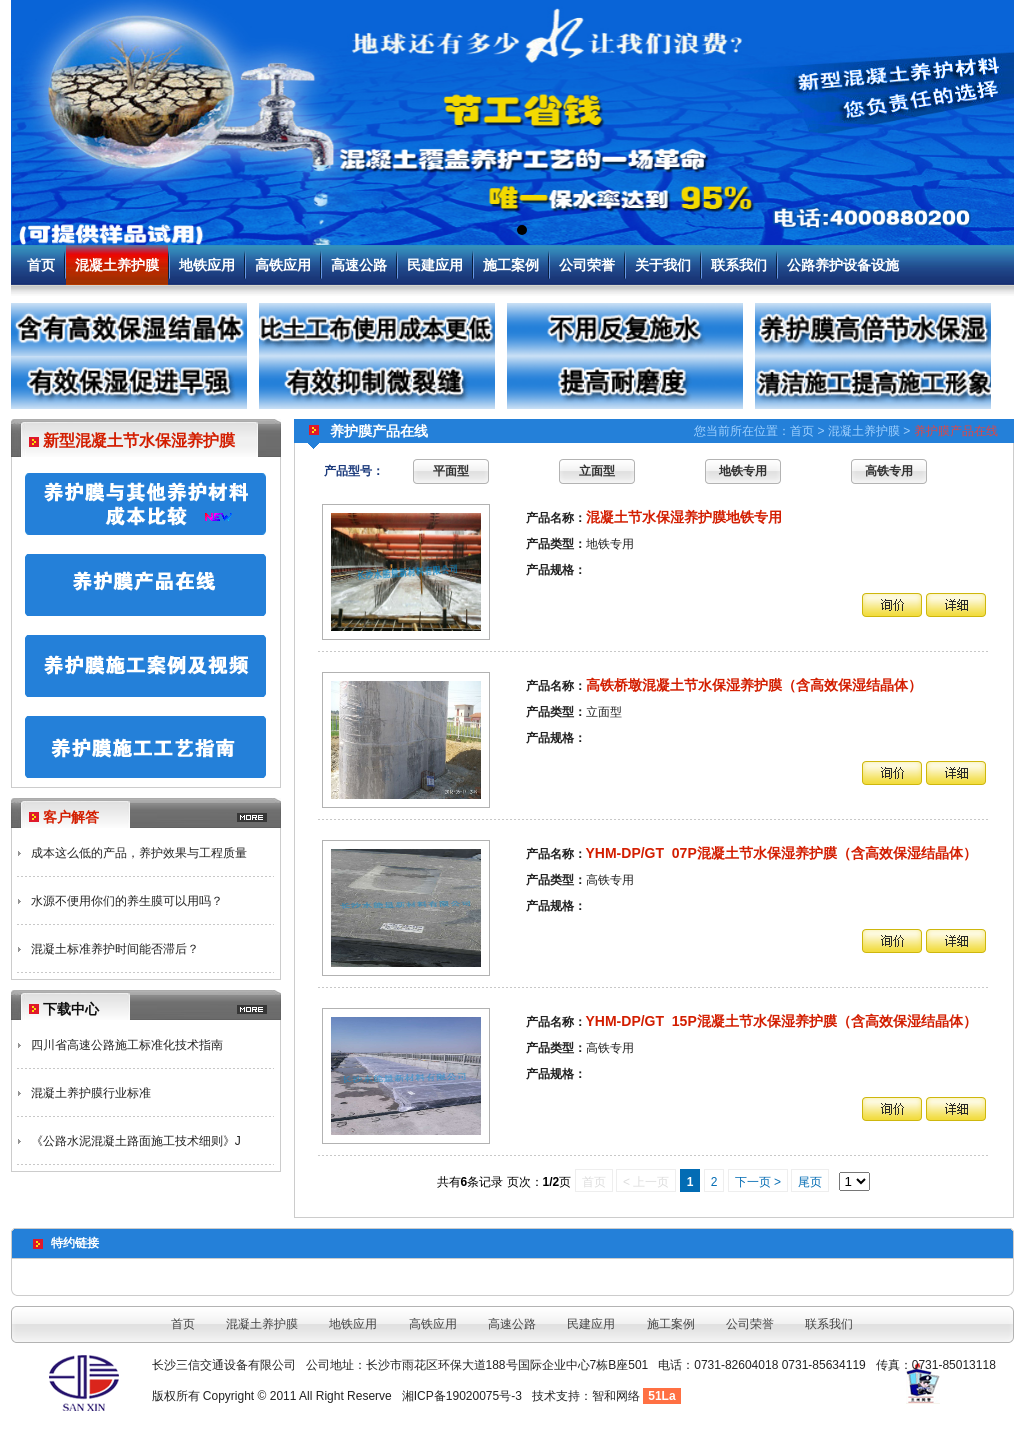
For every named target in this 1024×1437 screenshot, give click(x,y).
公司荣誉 (587, 265)
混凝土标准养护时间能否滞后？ (115, 949)
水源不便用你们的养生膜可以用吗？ (127, 901)
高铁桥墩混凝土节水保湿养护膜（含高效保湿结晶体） (754, 685)
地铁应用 (207, 265)
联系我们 (739, 265)
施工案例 (511, 265)
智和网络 (616, 1396)
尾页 (810, 1182)
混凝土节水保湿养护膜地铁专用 (684, 517)
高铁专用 (889, 471)
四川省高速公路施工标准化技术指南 (127, 1045)
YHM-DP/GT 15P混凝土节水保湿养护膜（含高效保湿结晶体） (781, 1021)
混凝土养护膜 (117, 265)
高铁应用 (283, 265)
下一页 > (758, 1182)
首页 (41, 265)
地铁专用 (743, 471)
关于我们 (663, 265)
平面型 (451, 471)
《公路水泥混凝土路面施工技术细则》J (136, 1141)
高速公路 (359, 265)
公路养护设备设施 (843, 265)
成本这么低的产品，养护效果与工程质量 (139, 853)
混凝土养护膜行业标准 (91, 1093)
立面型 (597, 471)
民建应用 (435, 265)
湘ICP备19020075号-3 (462, 1396)
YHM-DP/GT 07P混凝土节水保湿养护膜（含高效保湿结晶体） (781, 853)
